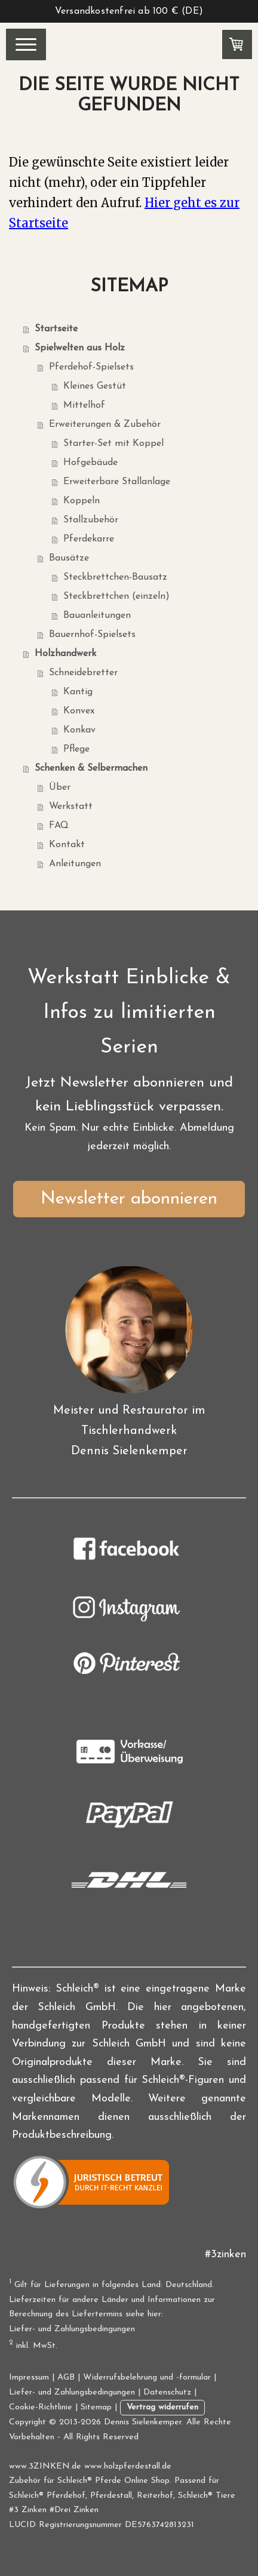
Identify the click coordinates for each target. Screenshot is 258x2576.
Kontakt (67, 845)
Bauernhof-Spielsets (92, 634)
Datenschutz (167, 2392)
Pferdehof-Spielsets (91, 367)
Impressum (29, 2377)
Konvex (78, 711)
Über (59, 787)
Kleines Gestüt (94, 386)
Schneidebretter (83, 673)
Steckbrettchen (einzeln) (116, 596)
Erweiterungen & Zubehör (105, 424)
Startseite (56, 329)
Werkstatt (71, 806)
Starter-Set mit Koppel (113, 443)
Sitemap (96, 2407)
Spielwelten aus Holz (80, 348)
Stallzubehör (90, 520)
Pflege (76, 749)
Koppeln (81, 501)
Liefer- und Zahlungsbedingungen (72, 2329)
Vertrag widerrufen (162, 2407)
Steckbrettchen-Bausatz (115, 577)
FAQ (59, 825)
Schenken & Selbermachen (91, 768)
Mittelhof (84, 405)
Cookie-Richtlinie (40, 2407)
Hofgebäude (90, 462)
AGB (66, 2377)
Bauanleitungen (97, 615)
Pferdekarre (88, 539)
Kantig (78, 692)
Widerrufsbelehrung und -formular (147, 2377)
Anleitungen (75, 864)
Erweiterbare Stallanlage (116, 482)
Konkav (79, 730)
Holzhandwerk (65, 653)
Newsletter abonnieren (129, 1199)
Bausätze (69, 558)
